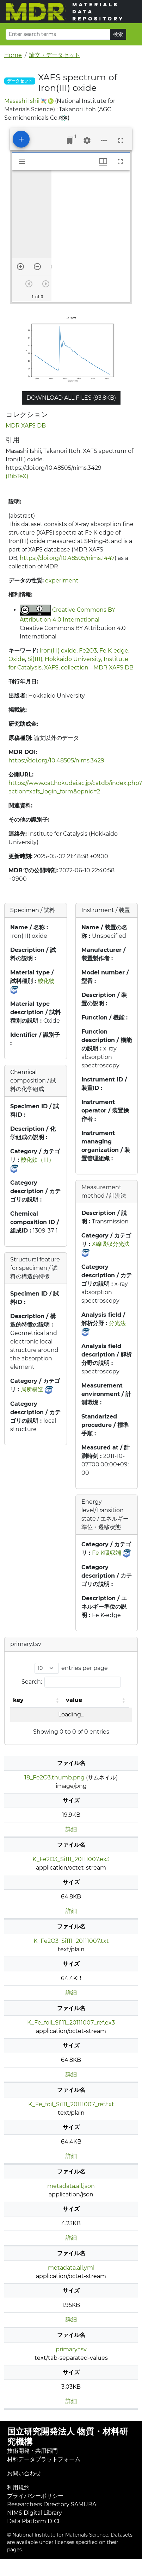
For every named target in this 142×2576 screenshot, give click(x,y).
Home (13, 55)
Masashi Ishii (21, 101)
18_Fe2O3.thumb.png (54, 1777)
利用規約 (18, 2487)
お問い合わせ (24, 2473)
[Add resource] (21, 139)
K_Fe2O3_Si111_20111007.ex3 (71, 1859)
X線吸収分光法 (111, 1244)
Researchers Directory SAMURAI (52, 2504)
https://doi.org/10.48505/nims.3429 (56, 760)
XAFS (51, 667)
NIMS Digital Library (34, 2512)
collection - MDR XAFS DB (97, 667)
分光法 (117, 1323)
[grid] (90, 236)
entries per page (84, 1668)
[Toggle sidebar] (21, 161)
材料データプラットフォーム (43, 2459)
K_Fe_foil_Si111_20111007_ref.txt (71, 2104)
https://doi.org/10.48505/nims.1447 (67, 558)
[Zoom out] (37, 266)
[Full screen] (120, 140)
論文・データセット (54, 55)
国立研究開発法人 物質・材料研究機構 (67, 2436)
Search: (31, 1681)
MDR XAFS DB (26, 425)
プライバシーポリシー (35, 2496)
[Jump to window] (70, 140)
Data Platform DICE (34, 2521)
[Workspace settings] (87, 140)
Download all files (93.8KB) (71, 397)
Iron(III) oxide (57, 650)
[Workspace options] (103, 140)
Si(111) (34, 659)
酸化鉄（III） (37, 1159)
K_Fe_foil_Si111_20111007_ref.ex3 (71, 2022)
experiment (62, 580)
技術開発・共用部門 (32, 2450)
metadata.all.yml (71, 2267)
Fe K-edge (113, 650)
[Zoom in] (20, 266)
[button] (58, 1700)
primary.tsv (71, 2349)
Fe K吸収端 (106, 1552)
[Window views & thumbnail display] (103, 161)
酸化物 (46, 981)
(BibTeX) (17, 476)
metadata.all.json (71, 2186)
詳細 (71, 1829)
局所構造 (32, 1389)
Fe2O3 (88, 650)
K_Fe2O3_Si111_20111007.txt (71, 1941)
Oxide (16, 659)
